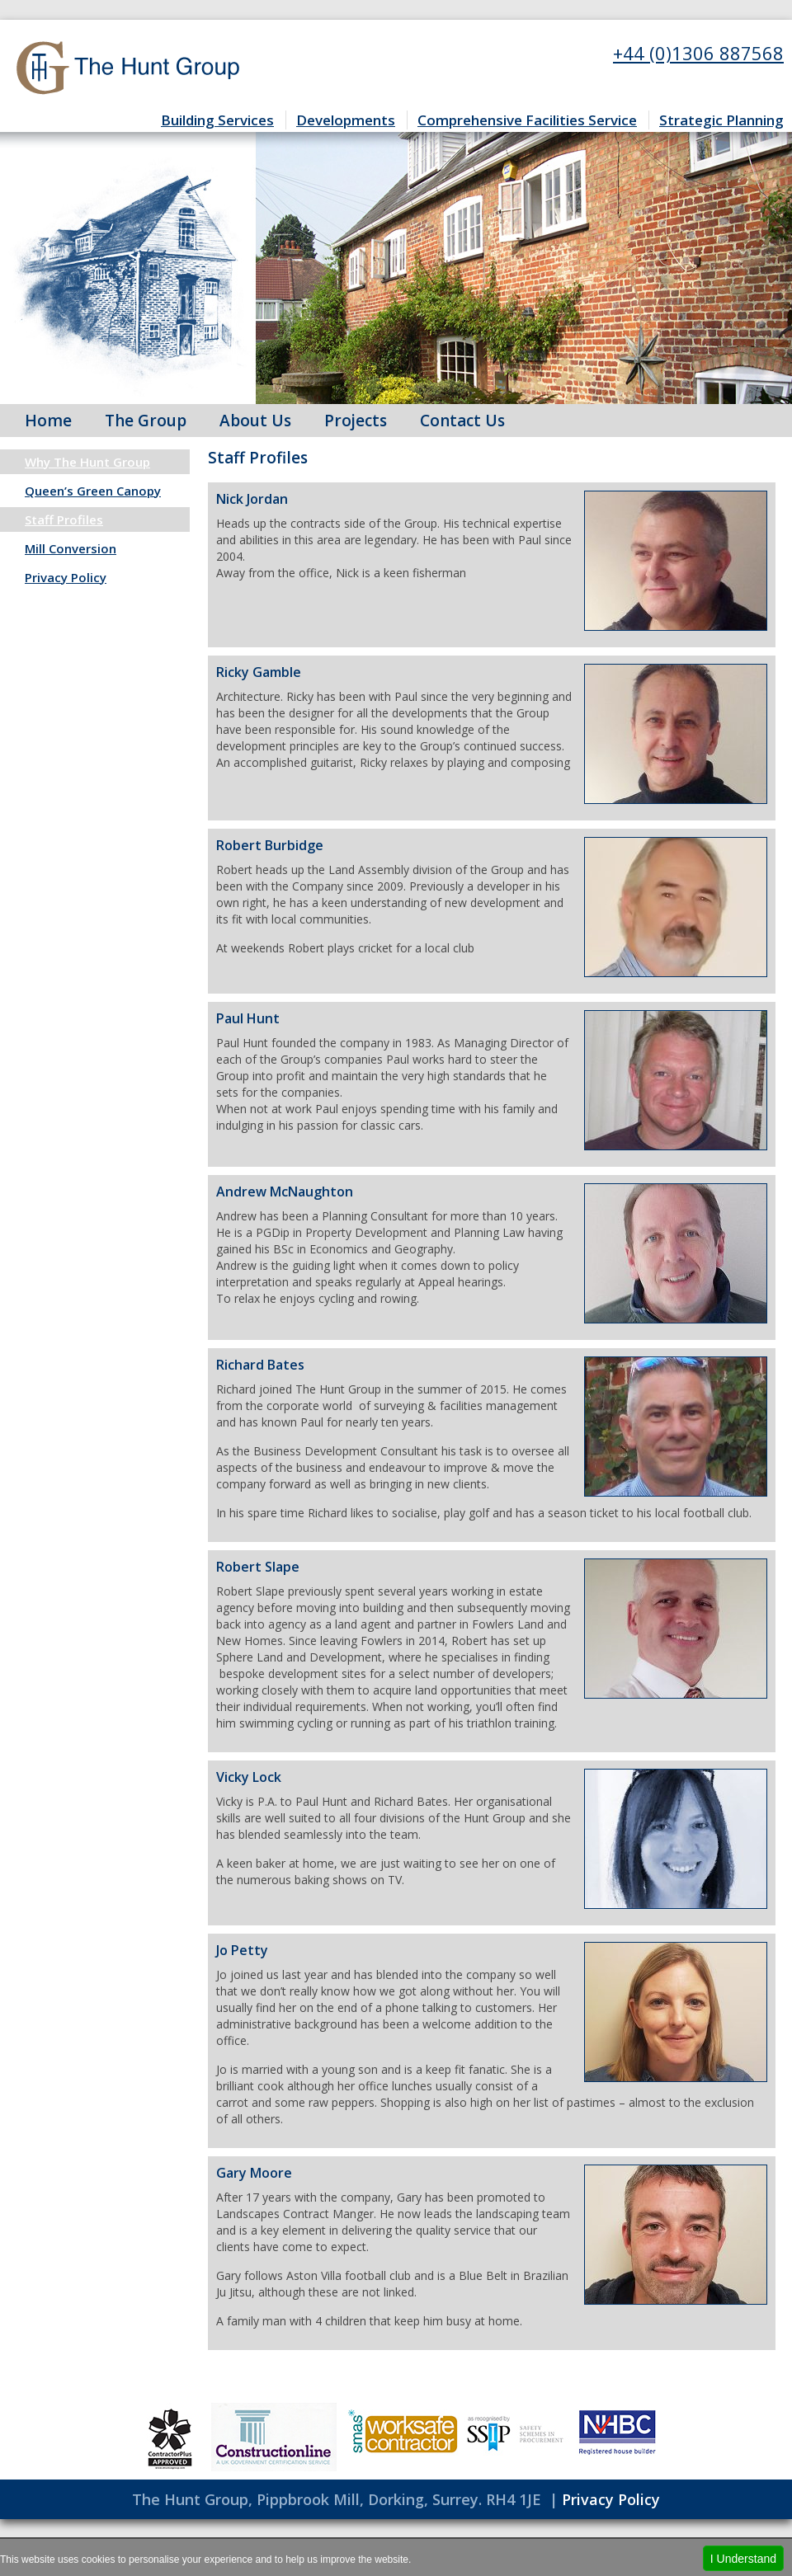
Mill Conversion (70, 548)
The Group (145, 420)
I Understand (743, 2558)
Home (48, 420)
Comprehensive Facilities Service (527, 119)
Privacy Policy (65, 577)
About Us (255, 420)
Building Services (217, 119)
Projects (355, 420)
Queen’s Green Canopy (93, 490)
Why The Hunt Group (87, 462)
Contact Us (462, 420)
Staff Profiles (64, 519)
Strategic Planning (721, 119)
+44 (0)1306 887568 (698, 52)
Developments (345, 119)
